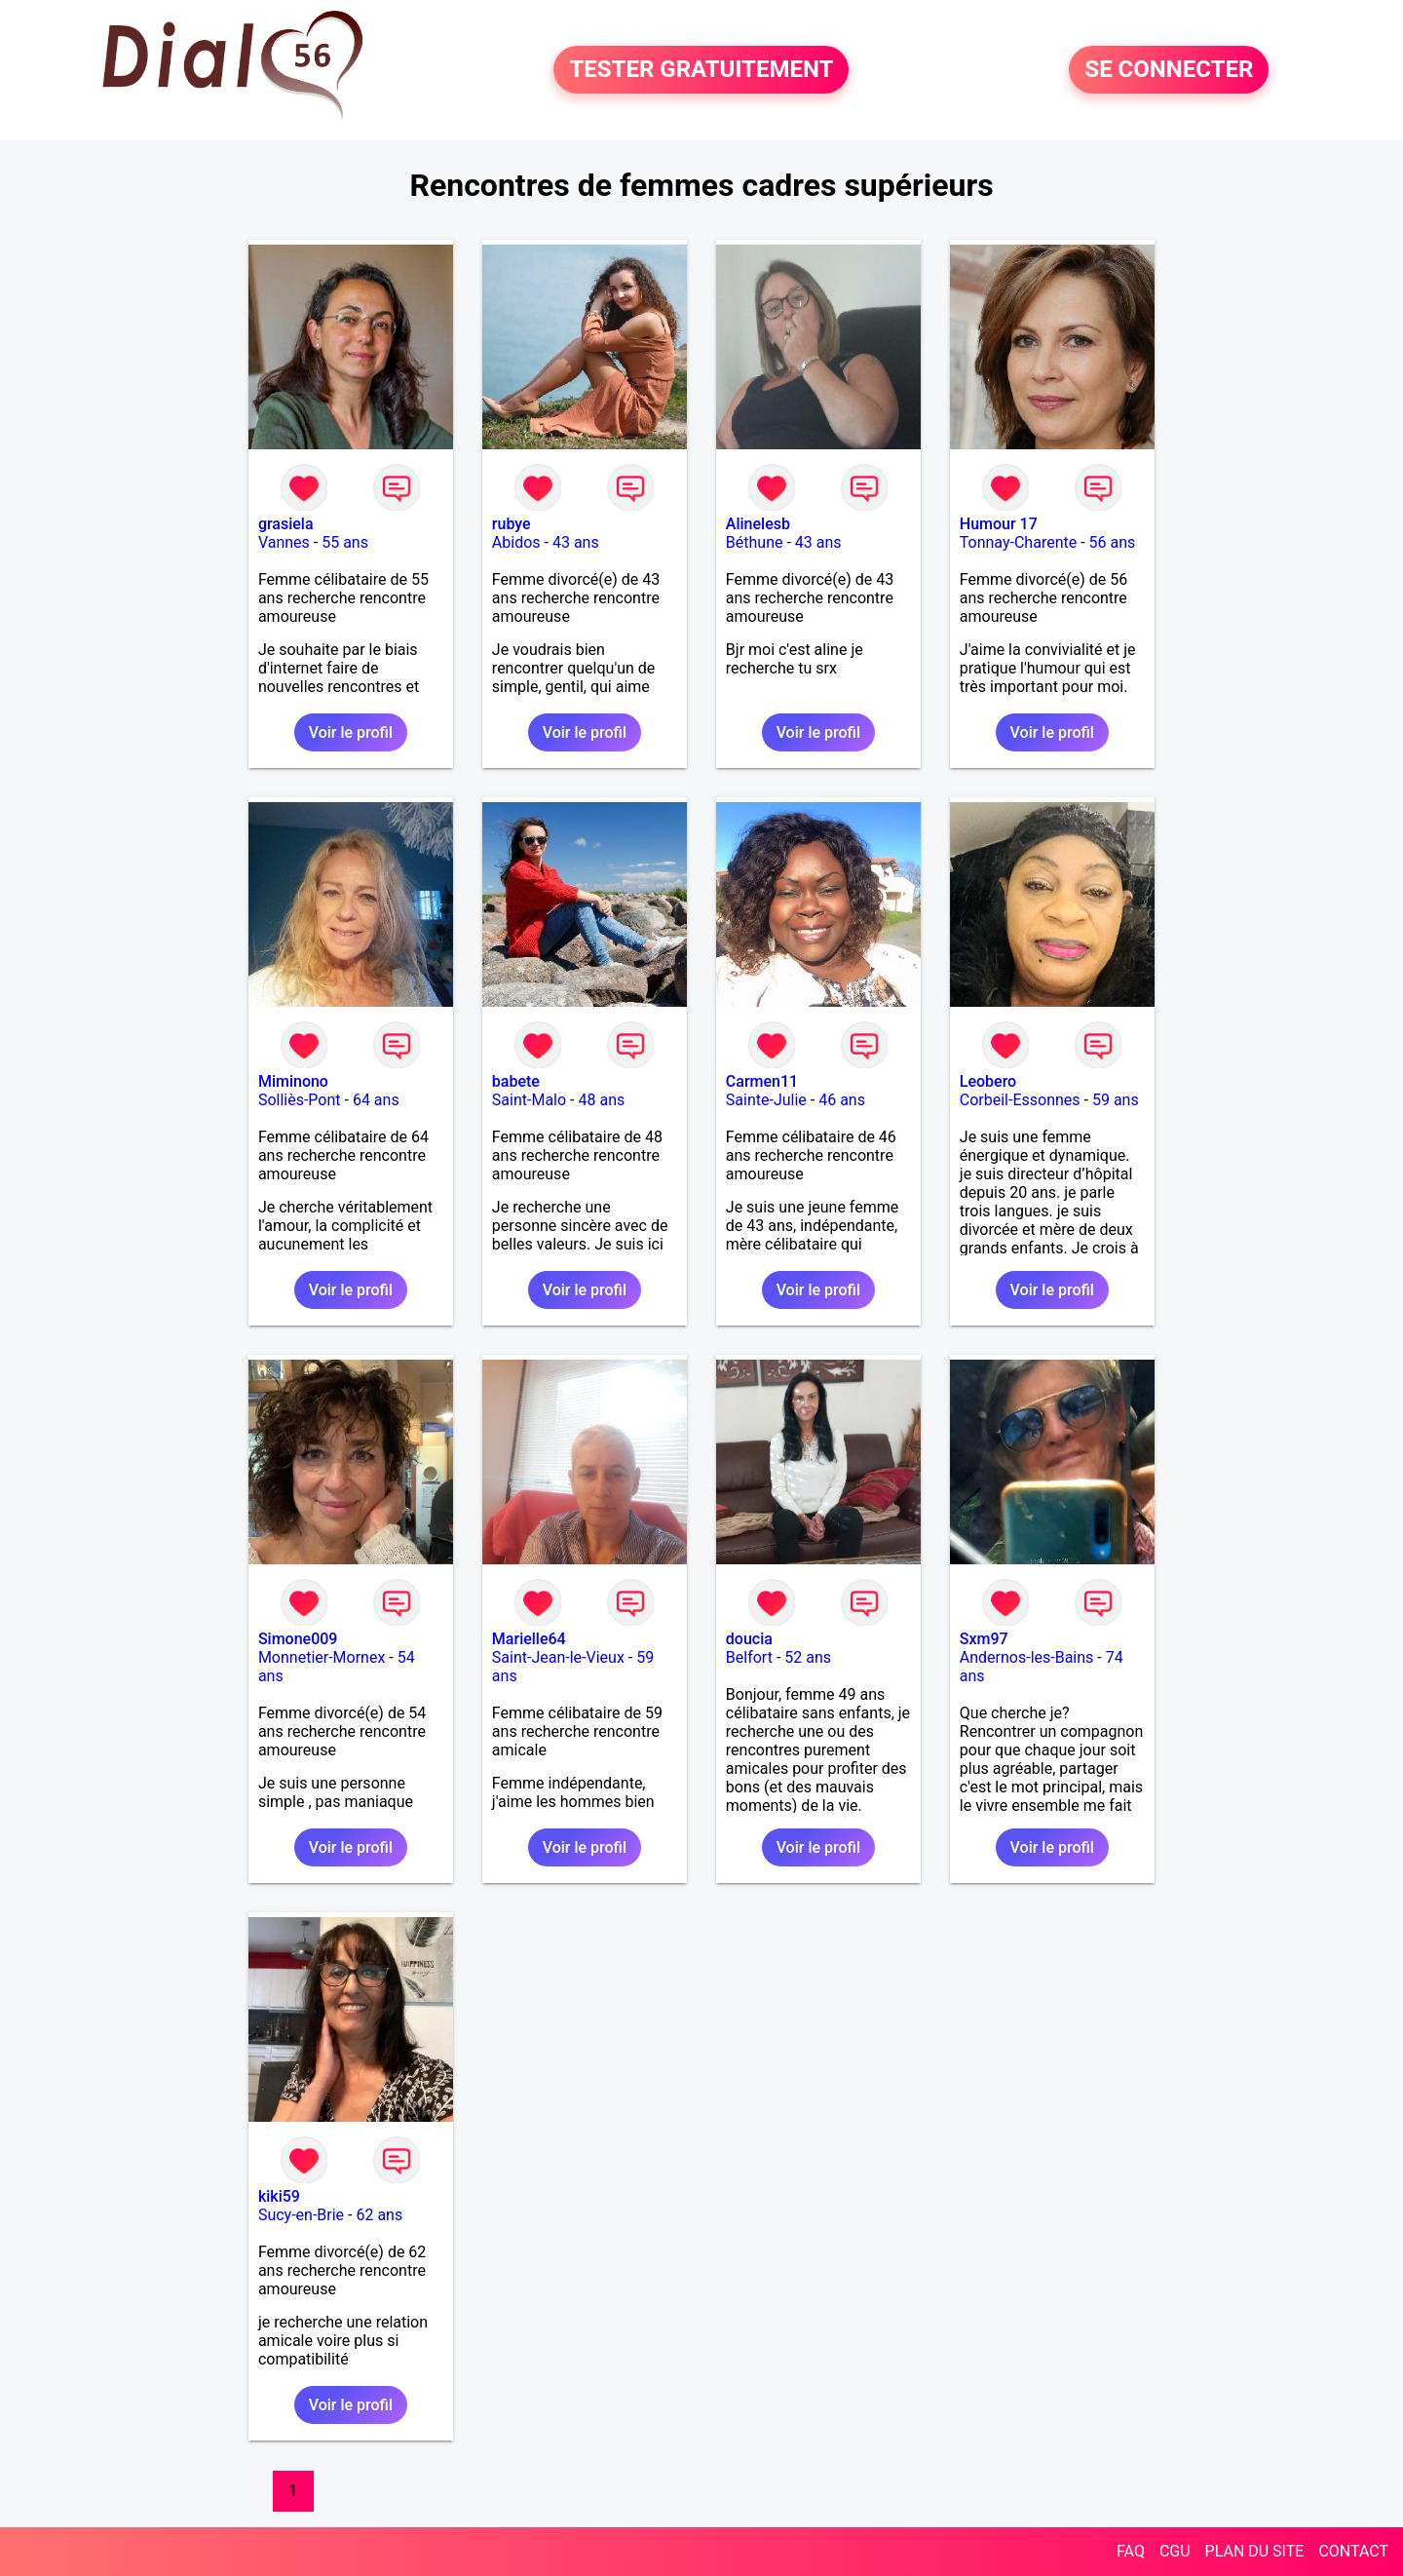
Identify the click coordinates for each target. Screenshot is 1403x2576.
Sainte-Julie (766, 1100)
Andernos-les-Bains (1027, 1657)
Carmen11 (762, 1081)
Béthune (754, 542)
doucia (749, 1639)
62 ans (379, 2215)
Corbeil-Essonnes (1020, 1100)
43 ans (575, 542)
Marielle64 (529, 1639)
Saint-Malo (529, 1100)
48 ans (602, 1100)
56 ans (1112, 542)
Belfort (749, 1657)
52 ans (807, 1657)
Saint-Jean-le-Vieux (558, 1657)
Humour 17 (999, 524)
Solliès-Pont (299, 1100)
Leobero (988, 1081)
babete (516, 1081)
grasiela (286, 524)
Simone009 (298, 1639)
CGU (1175, 2551)
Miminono (293, 1081)
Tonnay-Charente (1018, 542)
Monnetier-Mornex (321, 1657)
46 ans (841, 1100)
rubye (511, 524)
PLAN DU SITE (1255, 2551)
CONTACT (1353, 2551)
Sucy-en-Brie (301, 2215)
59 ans (1115, 1100)
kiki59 (279, 2196)
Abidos (516, 542)
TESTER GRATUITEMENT (701, 70)
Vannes (284, 542)
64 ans (376, 1100)
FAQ (1131, 2551)
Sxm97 (984, 1639)
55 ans (345, 542)
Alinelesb (758, 524)
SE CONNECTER (1168, 70)
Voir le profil (351, 732)
